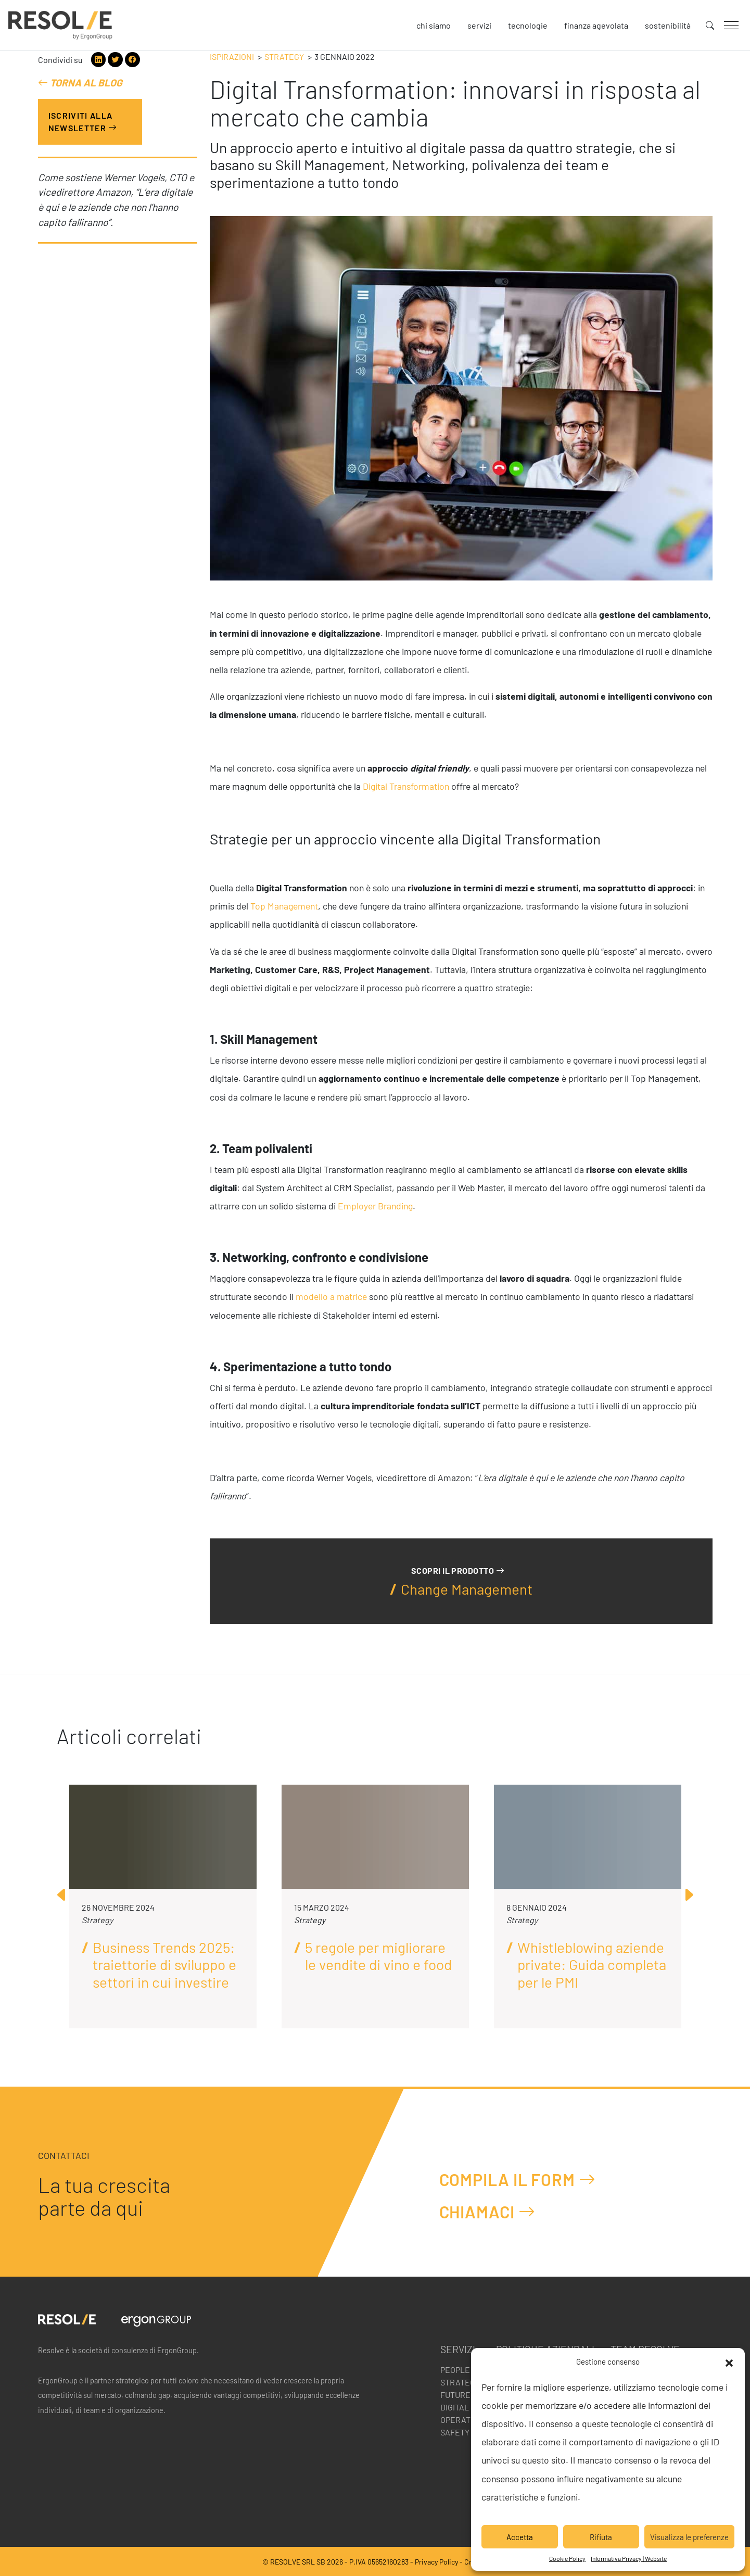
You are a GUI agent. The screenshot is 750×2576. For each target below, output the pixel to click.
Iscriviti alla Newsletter (83, 121)
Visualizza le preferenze (689, 2537)
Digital (454, 2407)
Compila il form (517, 2179)
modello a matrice (331, 1296)
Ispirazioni (232, 56)
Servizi (479, 25)
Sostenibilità (668, 25)
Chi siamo (433, 25)
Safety (454, 2432)
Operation (462, 2420)
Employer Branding (375, 1205)
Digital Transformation (406, 786)
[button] (729, 2361)
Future (455, 2395)
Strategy (284, 56)
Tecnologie (528, 25)
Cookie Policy (567, 2558)
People (455, 2370)
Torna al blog (80, 83)
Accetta (519, 2537)
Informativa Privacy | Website (629, 2558)
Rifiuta (601, 2537)
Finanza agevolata (596, 25)
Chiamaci (487, 2211)
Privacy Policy (436, 2561)
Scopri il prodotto (457, 1570)
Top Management (284, 906)
